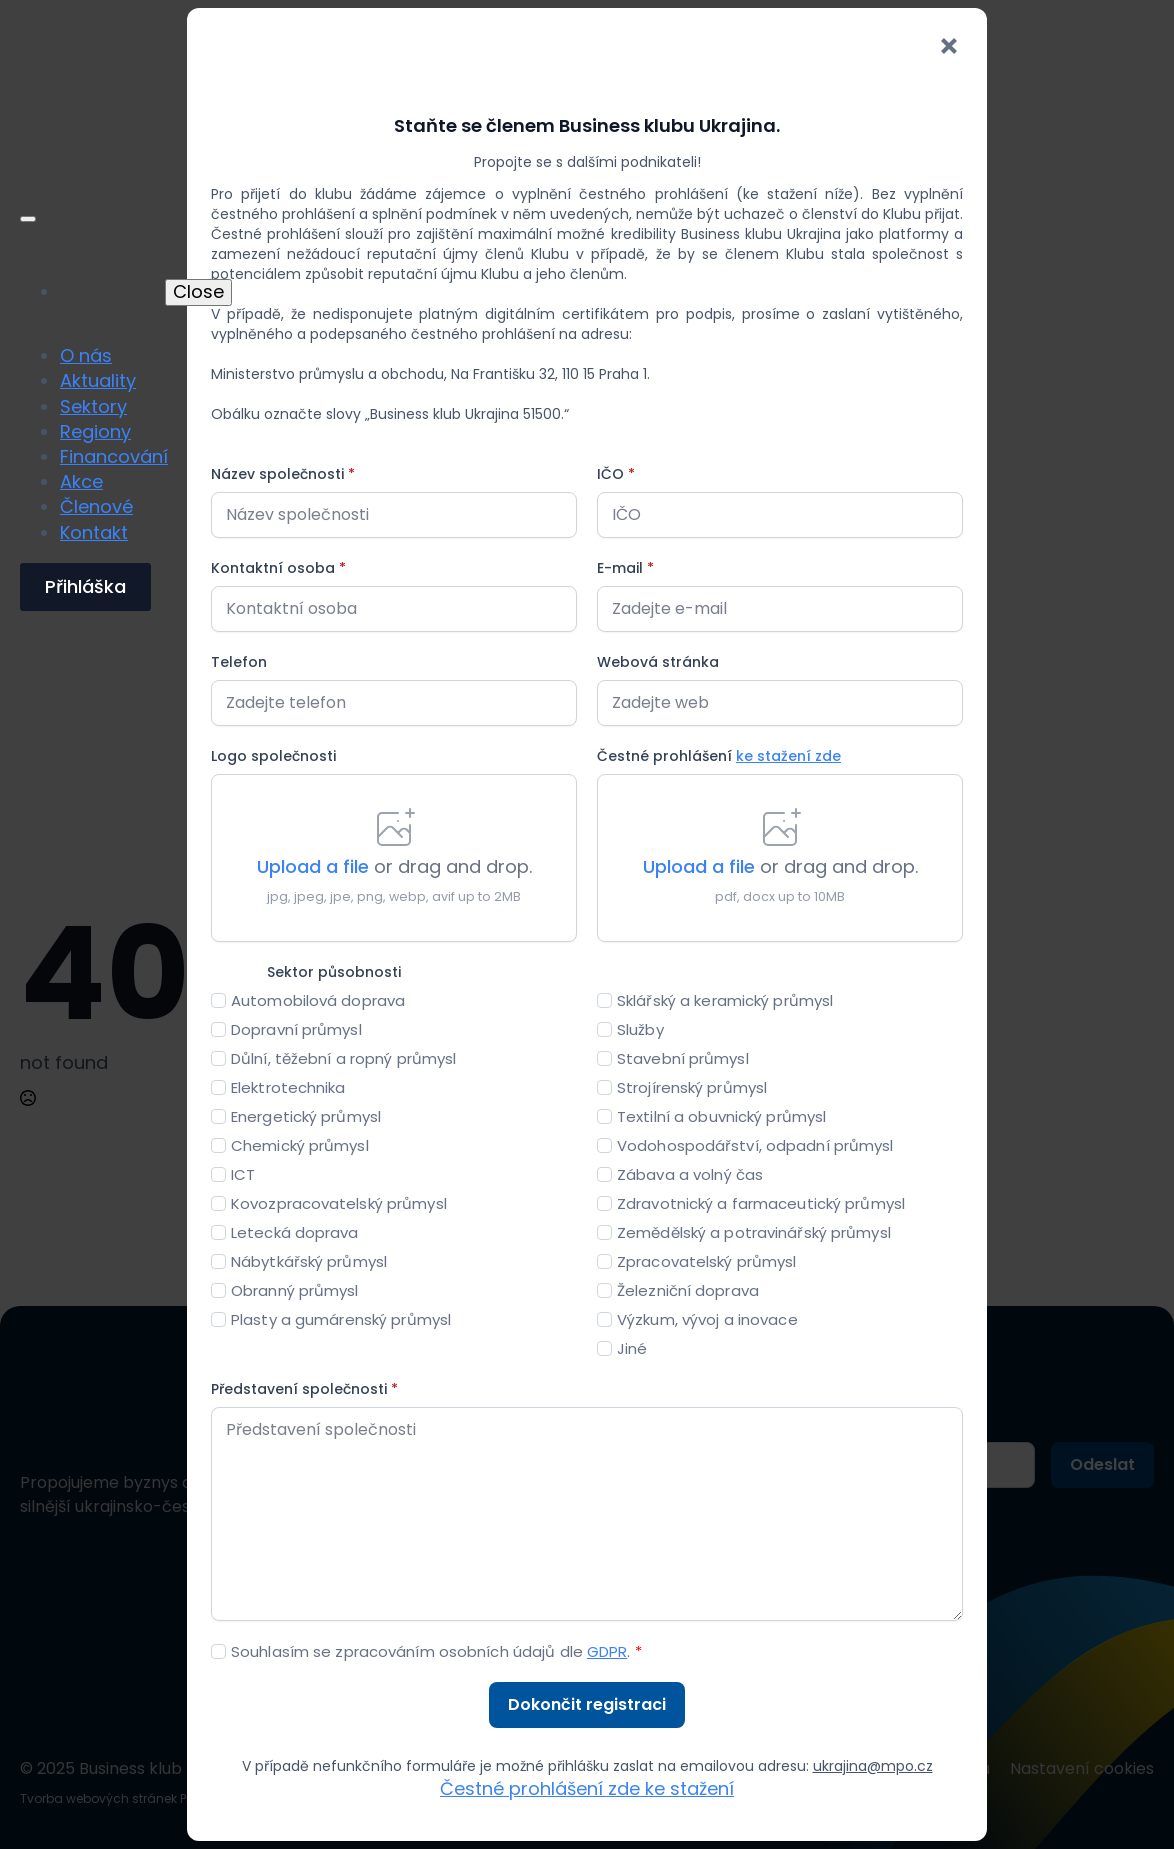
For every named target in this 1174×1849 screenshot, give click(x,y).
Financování (114, 456)
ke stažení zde (788, 756)
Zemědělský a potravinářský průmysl (754, 1232)
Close (198, 291)
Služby (640, 1029)
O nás (86, 355)
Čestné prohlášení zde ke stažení (587, 1788)
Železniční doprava (688, 1290)
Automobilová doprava (318, 1000)
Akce (81, 481)
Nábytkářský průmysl (309, 1261)
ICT (243, 1174)
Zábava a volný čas (690, 1174)
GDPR (607, 1651)
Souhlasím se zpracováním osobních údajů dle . (436, 1651)
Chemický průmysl (300, 1145)
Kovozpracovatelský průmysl (339, 1203)
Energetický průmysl (306, 1116)
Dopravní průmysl (296, 1029)
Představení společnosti (304, 1389)
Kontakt (94, 532)
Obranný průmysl (295, 1290)
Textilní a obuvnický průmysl (721, 1116)
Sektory (93, 406)
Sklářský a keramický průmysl (725, 1000)
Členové (96, 506)
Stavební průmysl (683, 1058)
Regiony (95, 431)
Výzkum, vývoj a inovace (707, 1319)
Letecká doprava (295, 1232)
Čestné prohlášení (719, 756)
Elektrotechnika (288, 1087)
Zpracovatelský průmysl (706, 1261)
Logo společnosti (273, 756)
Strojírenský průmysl (692, 1087)
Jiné (632, 1348)
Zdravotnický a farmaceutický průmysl (761, 1203)
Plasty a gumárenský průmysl (341, 1319)
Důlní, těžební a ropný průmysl (343, 1058)
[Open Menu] (28, 219)
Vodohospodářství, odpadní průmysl (755, 1145)
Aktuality (98, 380)
